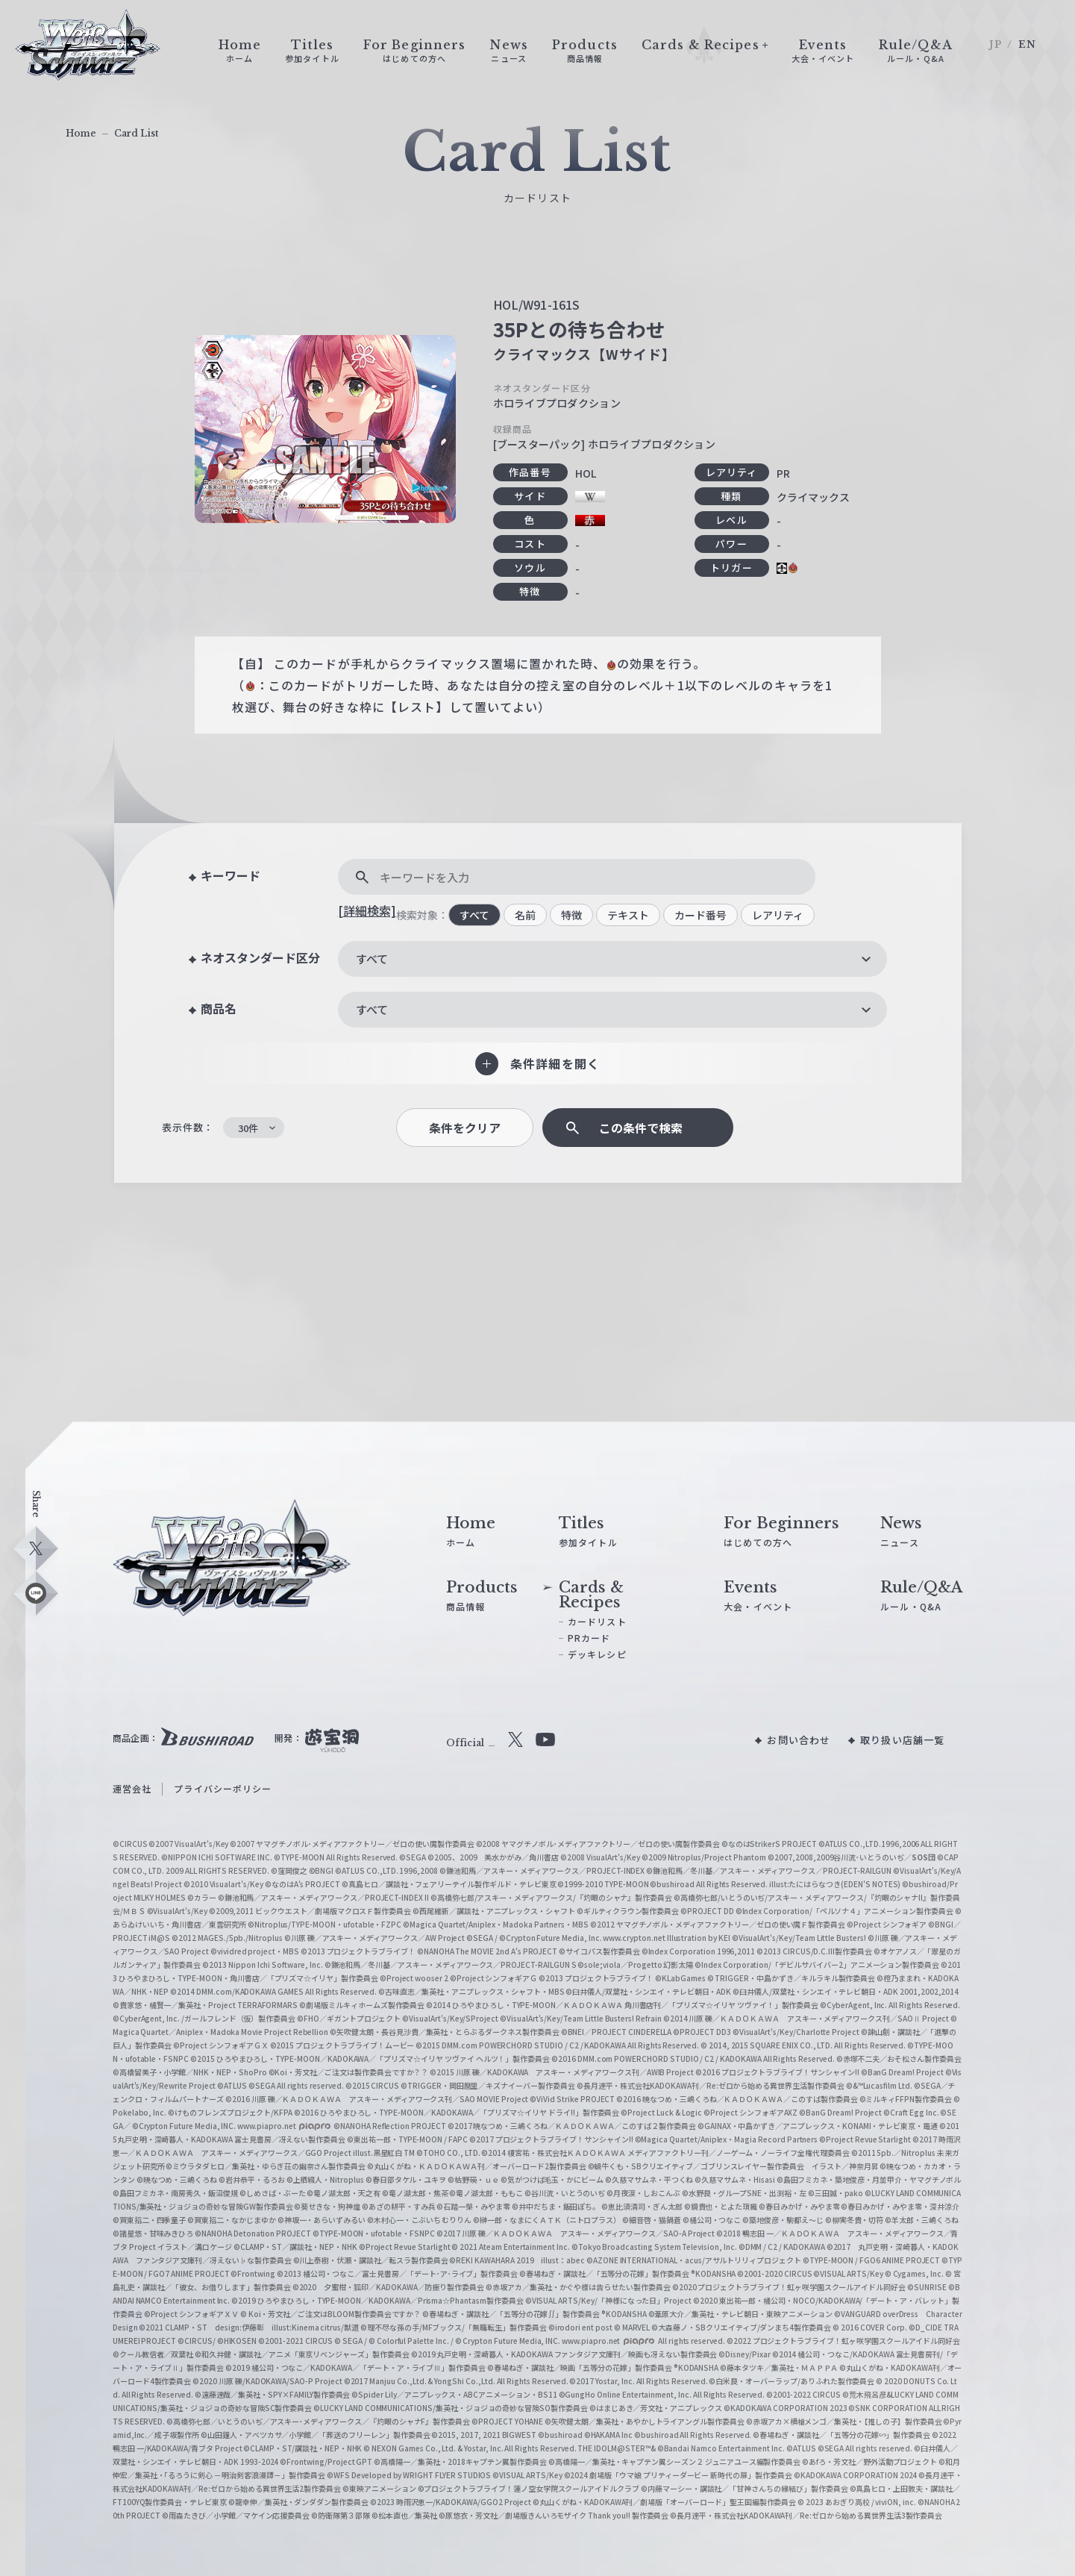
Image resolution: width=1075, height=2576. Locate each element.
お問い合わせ (798, 1740)
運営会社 (132, 1788)
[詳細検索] (367, 910)
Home (81, 133)
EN (1027, 44)
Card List (136, 133)
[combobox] (612, 959)
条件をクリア (465, 1128)
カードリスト (597, 1621)
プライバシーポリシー (223, 1788)
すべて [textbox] (372, 958)
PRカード (589, 1637)
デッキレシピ (597, 1654)
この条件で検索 (641, 1128)
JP (995, 44)
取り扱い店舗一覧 (902, 1740)
